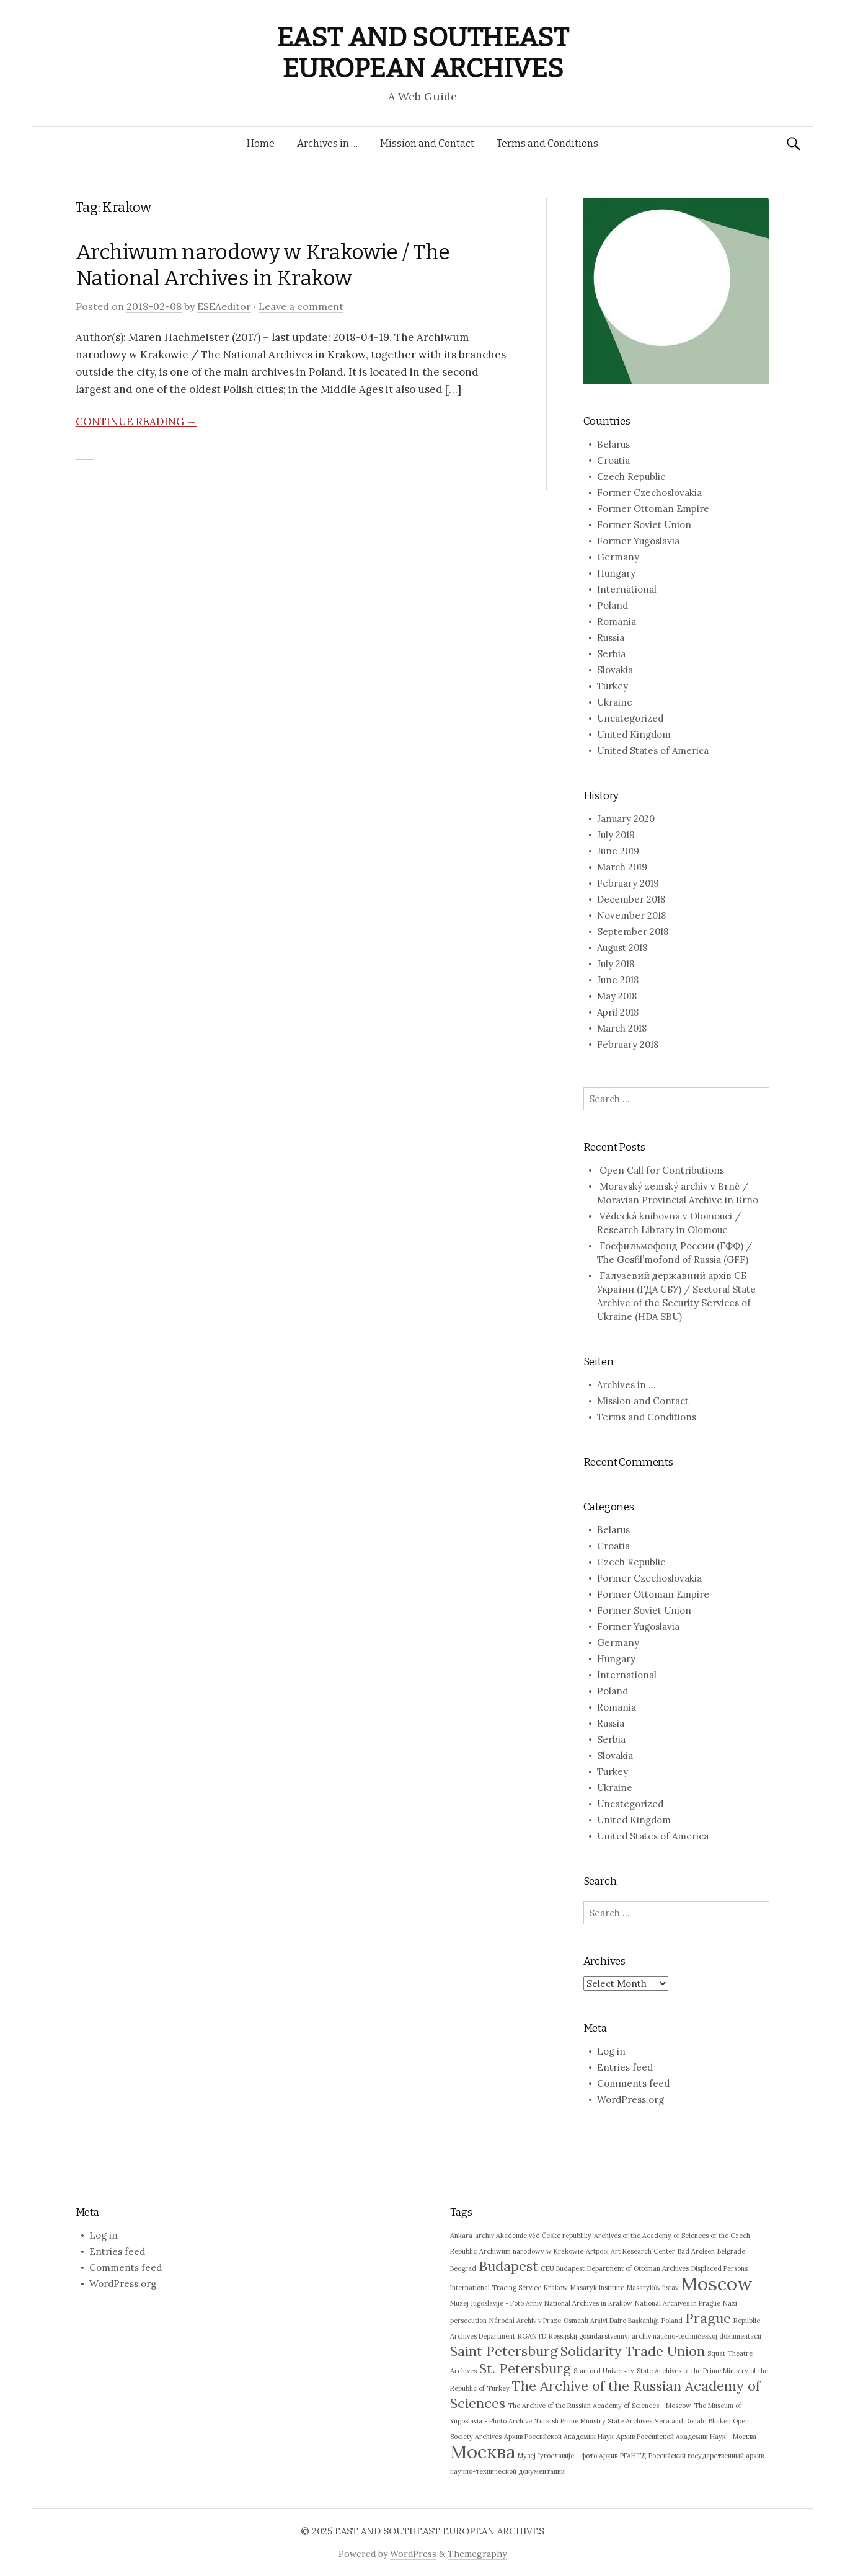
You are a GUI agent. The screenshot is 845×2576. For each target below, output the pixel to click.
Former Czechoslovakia (649, 492)
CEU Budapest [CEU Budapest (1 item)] (563, 2268)
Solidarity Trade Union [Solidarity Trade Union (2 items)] (632, 2351)
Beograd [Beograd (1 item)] (463, 2268)
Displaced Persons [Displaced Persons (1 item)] (719, 2268)
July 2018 (615, 964)
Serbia (611, 654)
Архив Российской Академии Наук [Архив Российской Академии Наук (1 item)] (559, 2436)
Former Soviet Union (644, 525)
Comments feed (633, 2083)
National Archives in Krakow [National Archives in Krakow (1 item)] (588, 2303)
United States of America (653, 750)
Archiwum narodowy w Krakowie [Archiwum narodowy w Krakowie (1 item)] (531, 2251)
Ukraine (614, 702)
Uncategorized (630, 718)
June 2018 (618, 980)
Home (261, 143)
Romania (616, 621)
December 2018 (631, 899)
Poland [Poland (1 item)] (672, 2320)
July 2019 (616, 835)
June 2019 (618, 851)
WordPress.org (630, 2099)
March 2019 (622, 867)
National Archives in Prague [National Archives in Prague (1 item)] (677, 2303)
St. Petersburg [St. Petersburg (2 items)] (525, 2368)
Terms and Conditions (547, 143)
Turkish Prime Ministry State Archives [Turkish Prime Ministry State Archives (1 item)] (593, 2421)
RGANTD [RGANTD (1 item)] (532, 2336)
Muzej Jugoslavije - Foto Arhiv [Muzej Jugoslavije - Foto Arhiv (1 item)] (496, 2303)
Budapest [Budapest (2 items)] (508, 2266)
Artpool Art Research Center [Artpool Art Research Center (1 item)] (630, 2251)
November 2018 (631, 915)
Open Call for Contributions (661, 1170)
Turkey (612, 686)
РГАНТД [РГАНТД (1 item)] (633, 2455)
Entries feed (625, 2067)
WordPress (413, 2553)
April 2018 (618, 1012)
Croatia (613, 460)
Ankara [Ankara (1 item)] (461, 2235)
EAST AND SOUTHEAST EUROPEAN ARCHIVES (422, 53)
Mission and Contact (427, 143)
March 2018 (622, 1028)
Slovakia (615, 670)
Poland (612, 605)
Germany (618, 557)
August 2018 (622, 948)
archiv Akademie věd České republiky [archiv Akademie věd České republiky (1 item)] (533, 2235)
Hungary (616, 573)
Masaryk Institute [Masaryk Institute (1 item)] (597, 2287)
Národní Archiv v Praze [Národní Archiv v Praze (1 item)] (525, 2320)
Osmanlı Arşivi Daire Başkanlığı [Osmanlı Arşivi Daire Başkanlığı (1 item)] (611, 2320)
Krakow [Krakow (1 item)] (556, 2287)
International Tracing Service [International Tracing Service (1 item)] (495, 2287)
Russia (610, 638)
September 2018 (632, 931)
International (627, 589)
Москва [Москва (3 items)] (482, 2451)
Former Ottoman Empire (653, 509)
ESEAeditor (224, 306)
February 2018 (627, 1044)
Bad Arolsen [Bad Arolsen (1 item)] (696, 2251)
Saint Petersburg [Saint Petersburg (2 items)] (504, 2351)
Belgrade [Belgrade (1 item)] (731, 2251)
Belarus (613, 444)
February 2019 (628, 883)
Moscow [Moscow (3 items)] (716, 2283)
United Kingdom (634, 734)
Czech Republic (631, 476)
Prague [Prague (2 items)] (708, 2318)
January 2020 (626, 819)
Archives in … (327, 143)
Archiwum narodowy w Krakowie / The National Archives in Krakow (263, 265)
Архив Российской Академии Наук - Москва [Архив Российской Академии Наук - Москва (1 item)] (686, 2436)
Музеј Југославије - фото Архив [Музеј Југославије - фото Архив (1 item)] (567, 2455)
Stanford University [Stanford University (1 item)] (603, 2370)
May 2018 (617, 996)
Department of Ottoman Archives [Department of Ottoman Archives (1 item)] (638, 2268)
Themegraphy (477, 2553)
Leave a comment (301, 306)
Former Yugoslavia (638, 541)
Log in (611, 2051)
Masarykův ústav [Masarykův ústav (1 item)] (652, 2287)
